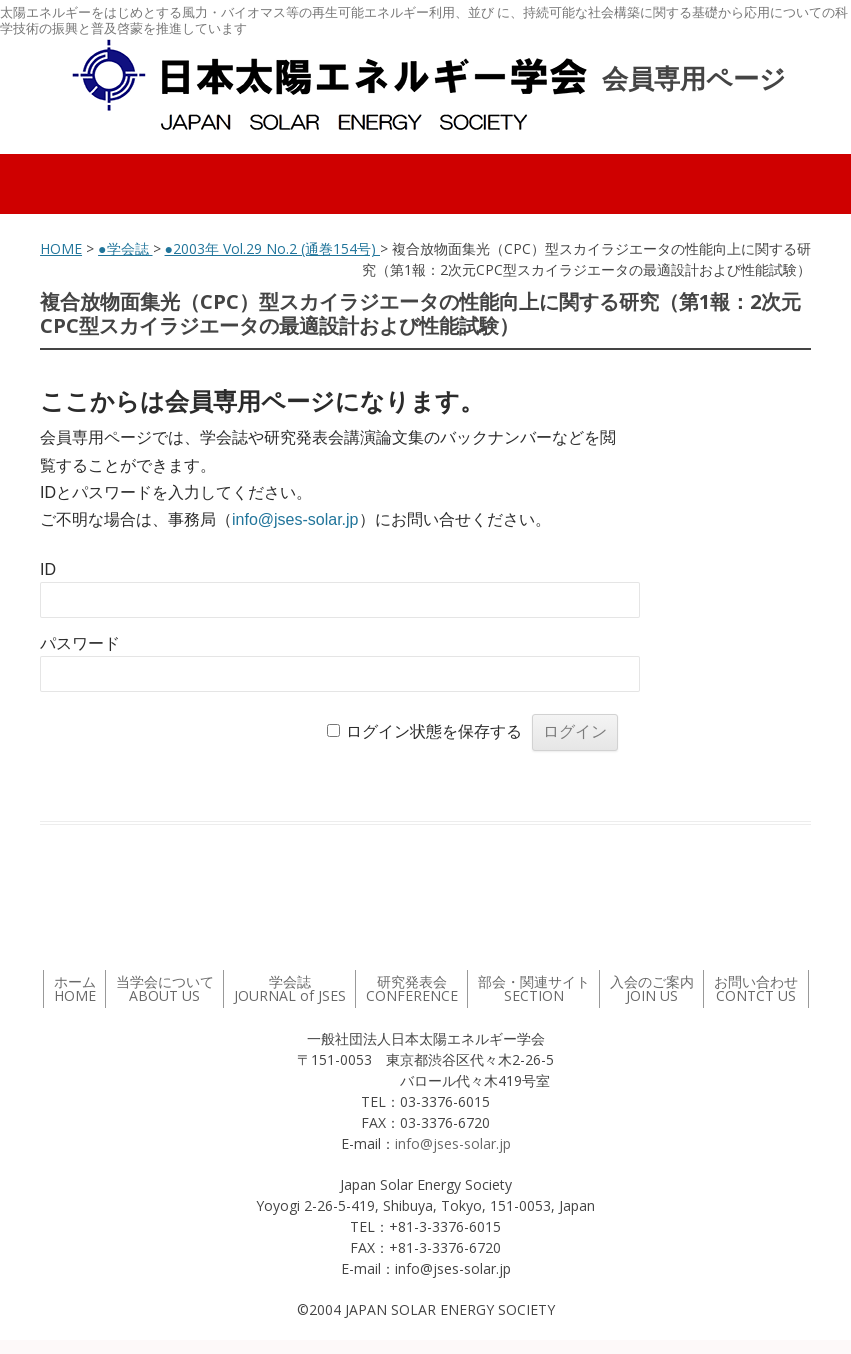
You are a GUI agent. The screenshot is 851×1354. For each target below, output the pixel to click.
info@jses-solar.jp (295, 519)
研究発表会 (412, 988)
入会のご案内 (652, 988)
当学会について (165, 988)
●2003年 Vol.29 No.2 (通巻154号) (272, 248)
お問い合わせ (756, 988)
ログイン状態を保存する (434, 731)
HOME (61, 248)
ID (48, 569)
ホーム (75, 988)
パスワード (80, 643)
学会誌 (290, 988)
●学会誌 (125, 248)
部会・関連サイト (534, 988)
